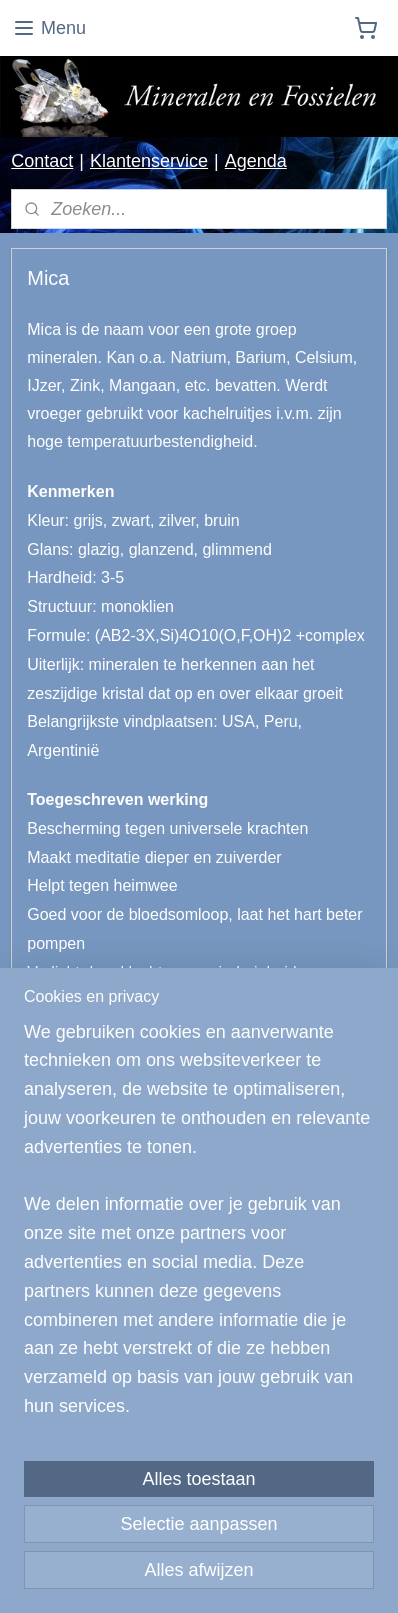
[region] (199, 1227)
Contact (42, 161)
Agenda (256, 161)
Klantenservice (149, 161)
